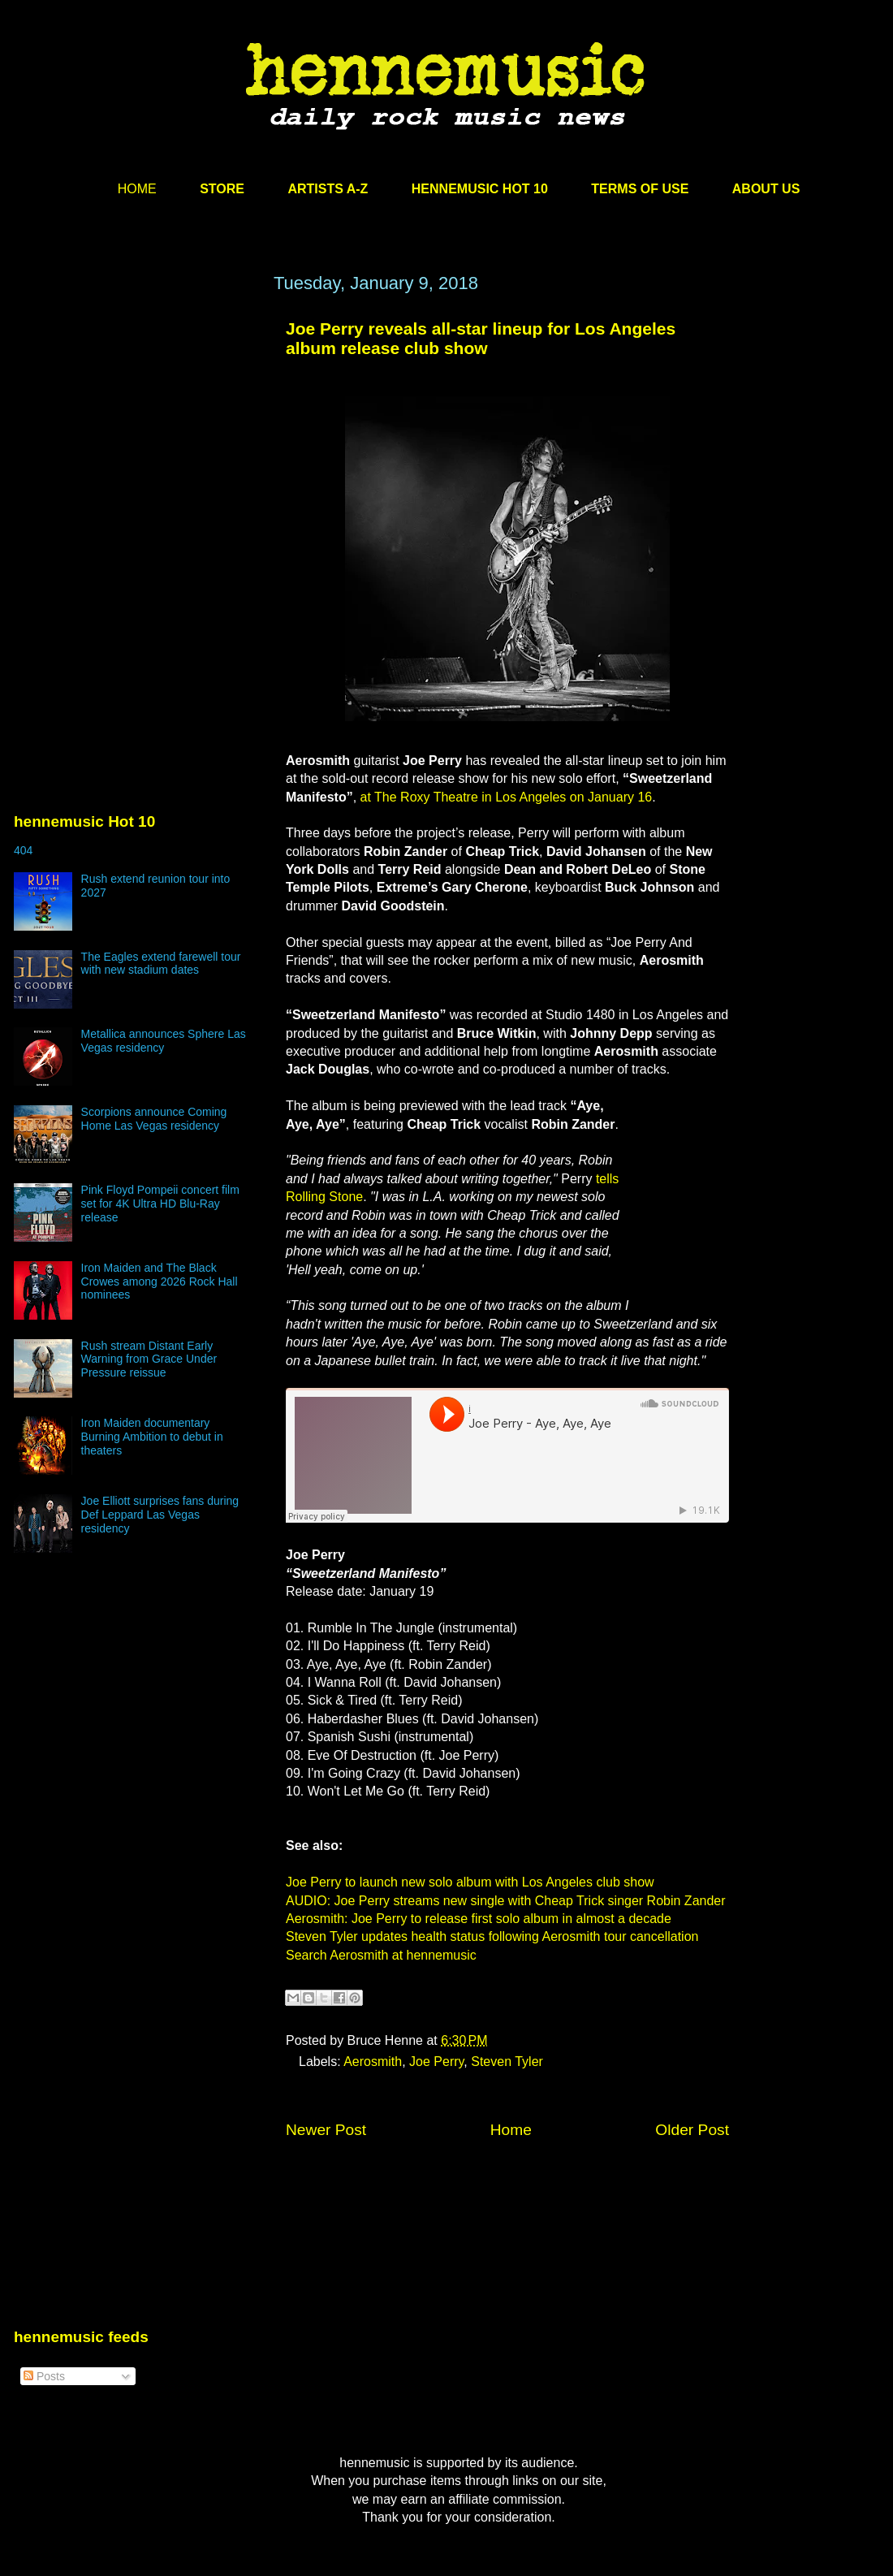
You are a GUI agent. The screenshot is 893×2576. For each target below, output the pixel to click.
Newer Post (326, 2129)
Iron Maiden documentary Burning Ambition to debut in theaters (152, 1436)
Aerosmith (372, 2061)
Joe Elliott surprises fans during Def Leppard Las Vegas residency (160, 1514)
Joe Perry (436, 2061)
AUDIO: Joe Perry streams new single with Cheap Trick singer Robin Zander (506, 1901)
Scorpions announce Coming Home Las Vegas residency (154, 1118)
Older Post (692, 2129)
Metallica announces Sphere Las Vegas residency (163, 1040)
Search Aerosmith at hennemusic (381, 1955)
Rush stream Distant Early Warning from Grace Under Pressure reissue (149, 1359)
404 (23, 850)
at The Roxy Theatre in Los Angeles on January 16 (506, 797)
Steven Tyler (507, 2061)
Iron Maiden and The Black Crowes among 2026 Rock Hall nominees (159, 1281)
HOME (137, 189)
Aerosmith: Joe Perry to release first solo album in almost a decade (478, 1919)
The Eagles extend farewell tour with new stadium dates (161, 963)
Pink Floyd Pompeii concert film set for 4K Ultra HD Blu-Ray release (160, 1203)
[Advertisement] (135, 427)
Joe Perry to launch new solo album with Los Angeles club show (470, 1882)
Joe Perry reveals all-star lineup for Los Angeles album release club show (480, 338)
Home (511, 2129)
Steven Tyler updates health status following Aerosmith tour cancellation (492, 1936)
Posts (44, 2376)
